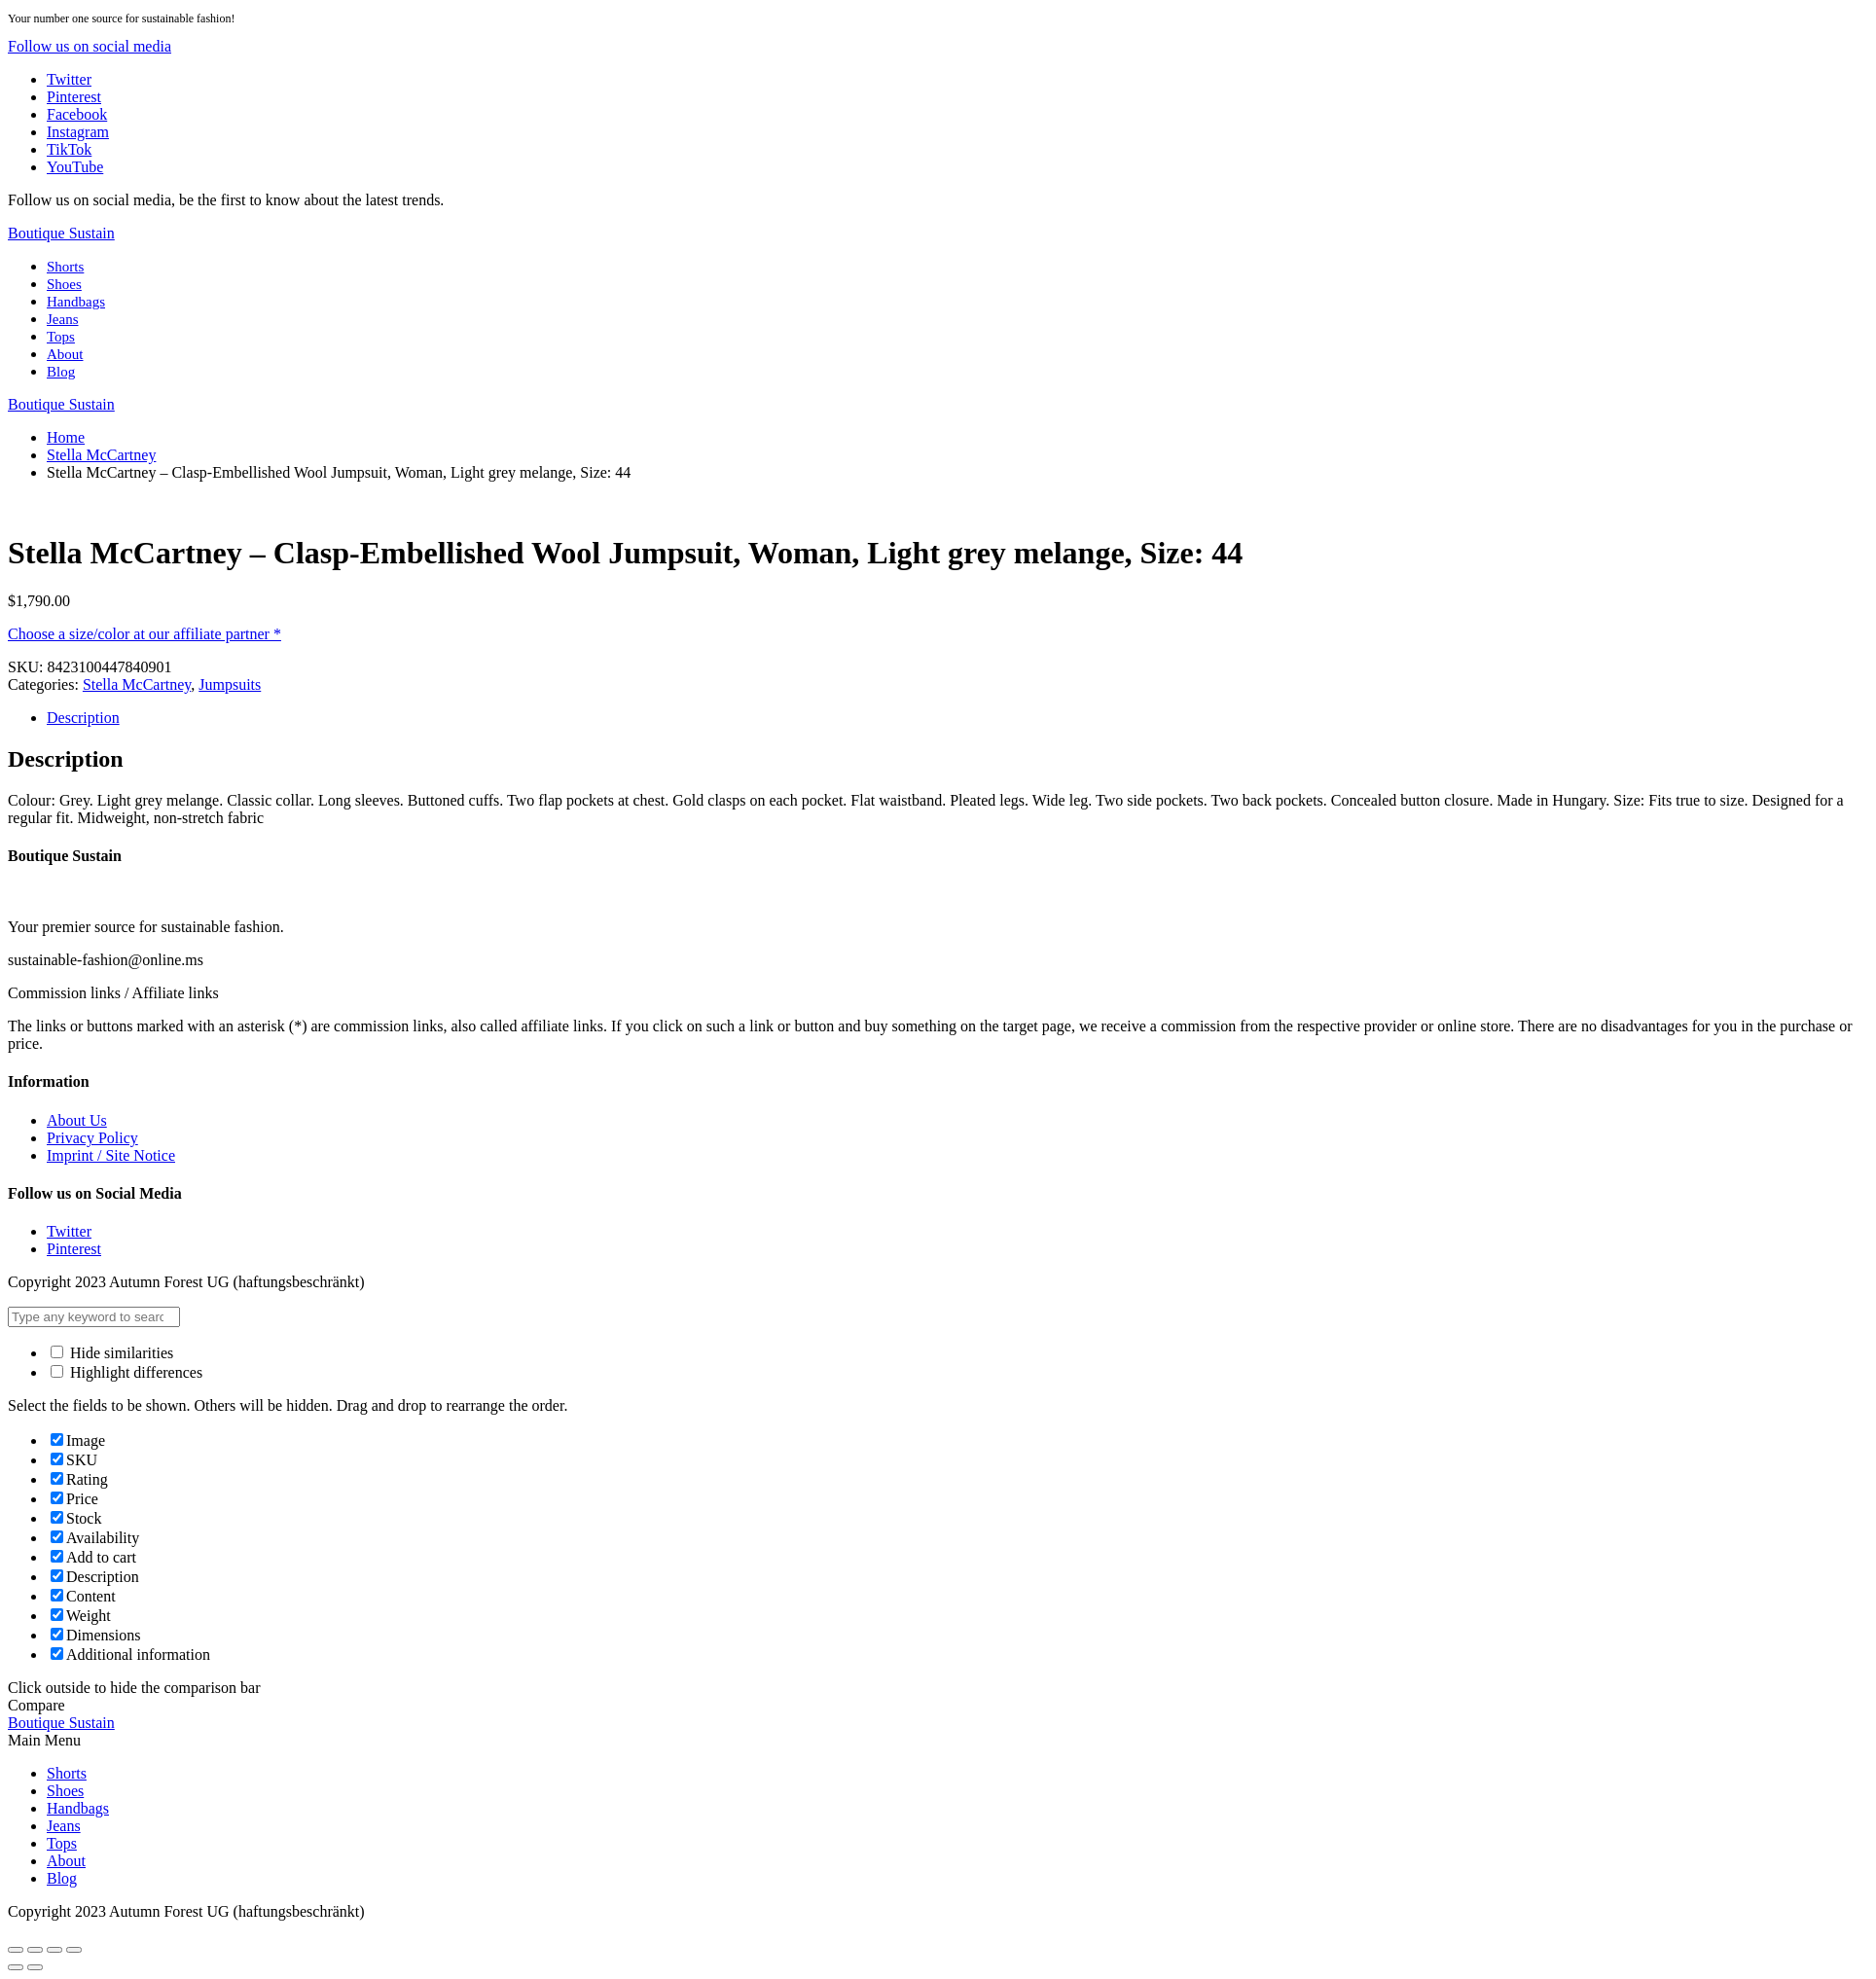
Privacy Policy (92, 1138)
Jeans (63, 319)
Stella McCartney (101, 455)
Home (66, 437)
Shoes (64, 284)
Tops (61, 336)
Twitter (69, 1231)
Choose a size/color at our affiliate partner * (144, 634)
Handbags (76, 301)
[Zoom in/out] (74, 1950)
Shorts (65, 266)
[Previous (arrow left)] (15, 1967)
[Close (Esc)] (15, 1950)
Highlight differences (126, 1372)
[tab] (957, 718)
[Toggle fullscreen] (54, 1950)
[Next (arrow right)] (35, 1967)
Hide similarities (112, 1353)
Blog (61, 371)
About (65, 354)
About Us (77, 1120)
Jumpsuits (229, 684)
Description (83, 717)
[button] (89, 46)
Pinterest (74, 1249)
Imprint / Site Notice (111, 1155)
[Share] (35, 1950)
